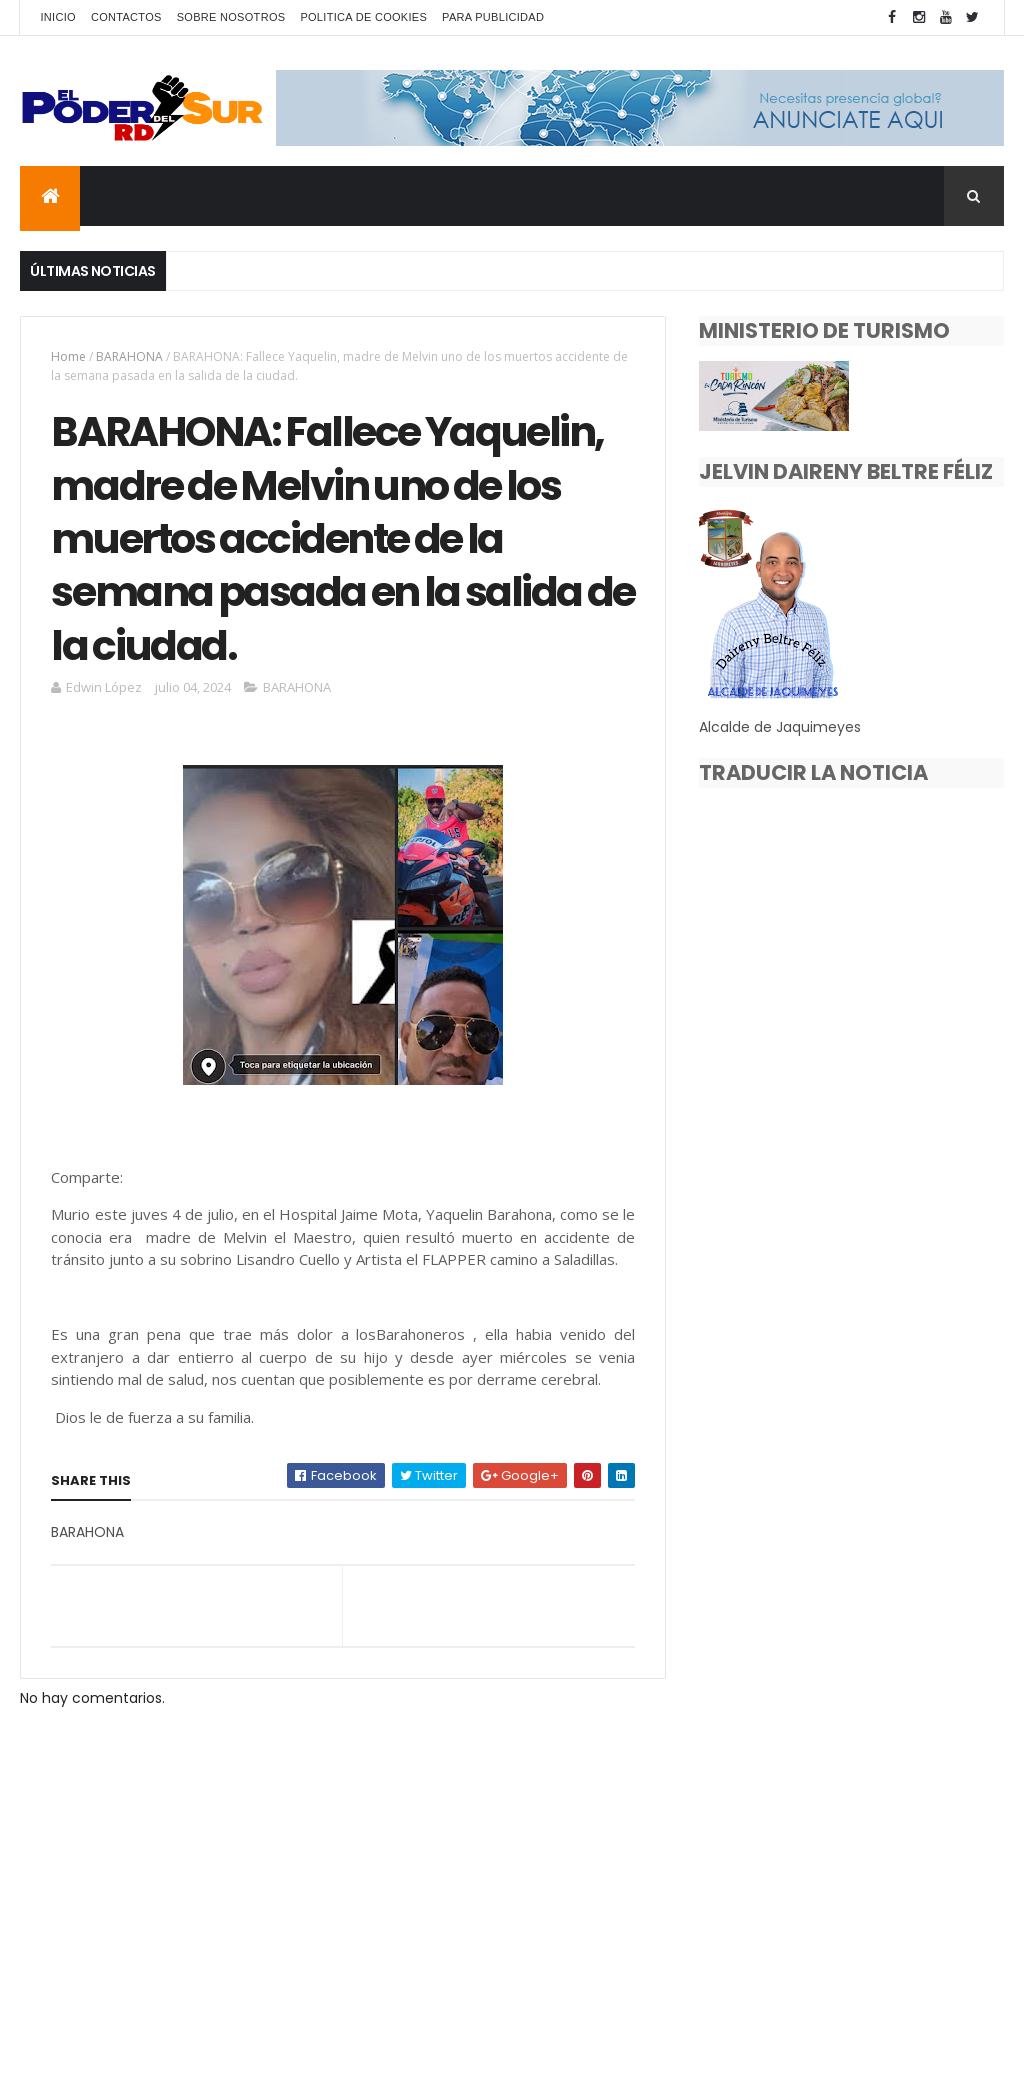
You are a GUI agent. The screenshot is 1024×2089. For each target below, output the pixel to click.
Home (68, 356)
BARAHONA (129, 356)
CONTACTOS (126, 17)
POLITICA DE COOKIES (363, 17)
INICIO (57, 17)
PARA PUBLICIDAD (493, 17)
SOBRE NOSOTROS (231, 17)
